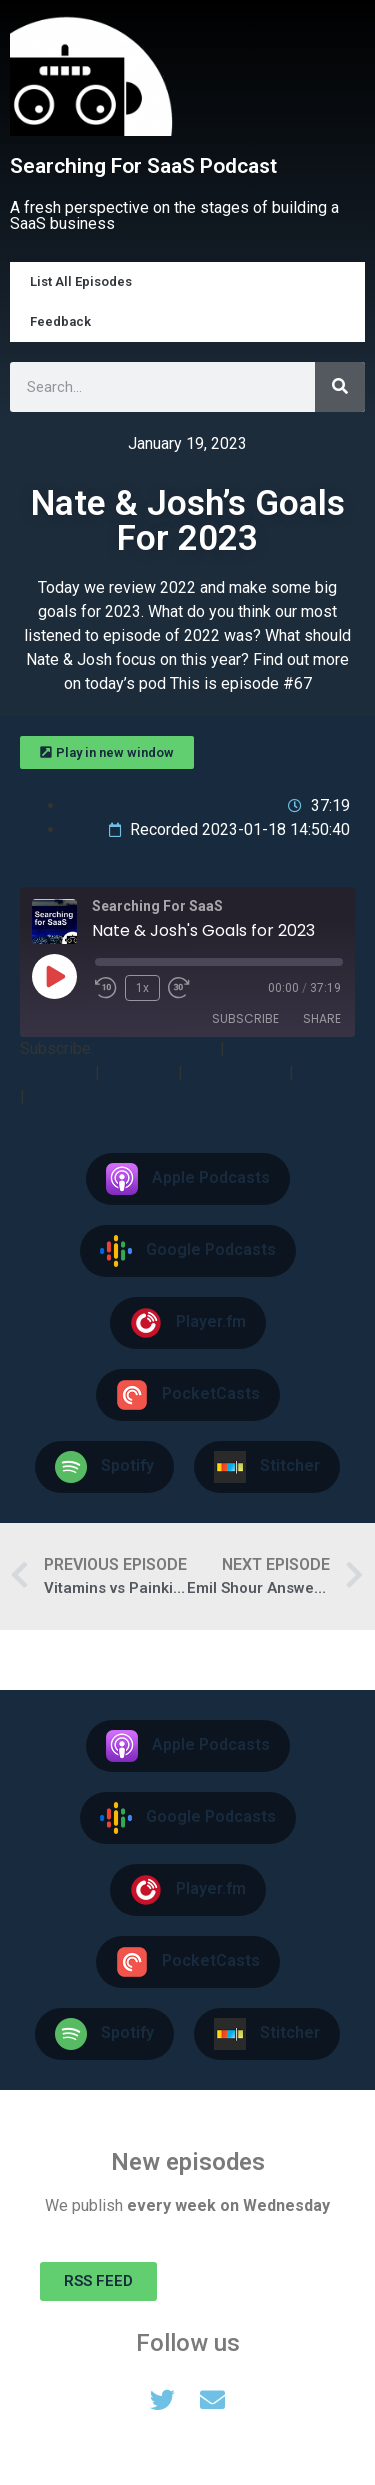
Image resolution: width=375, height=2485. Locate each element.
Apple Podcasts (157, 1048)
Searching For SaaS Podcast (143, 166)
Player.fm (139, 1072)
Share (322, 1018)
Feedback (60, 321)
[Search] (340, 387)
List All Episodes (81, 281)
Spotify (324, 1072)
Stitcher (59, 1096)
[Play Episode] (54, 976)
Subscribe (245, 1018)
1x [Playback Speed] (142, 988)
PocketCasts (236, 1072)
